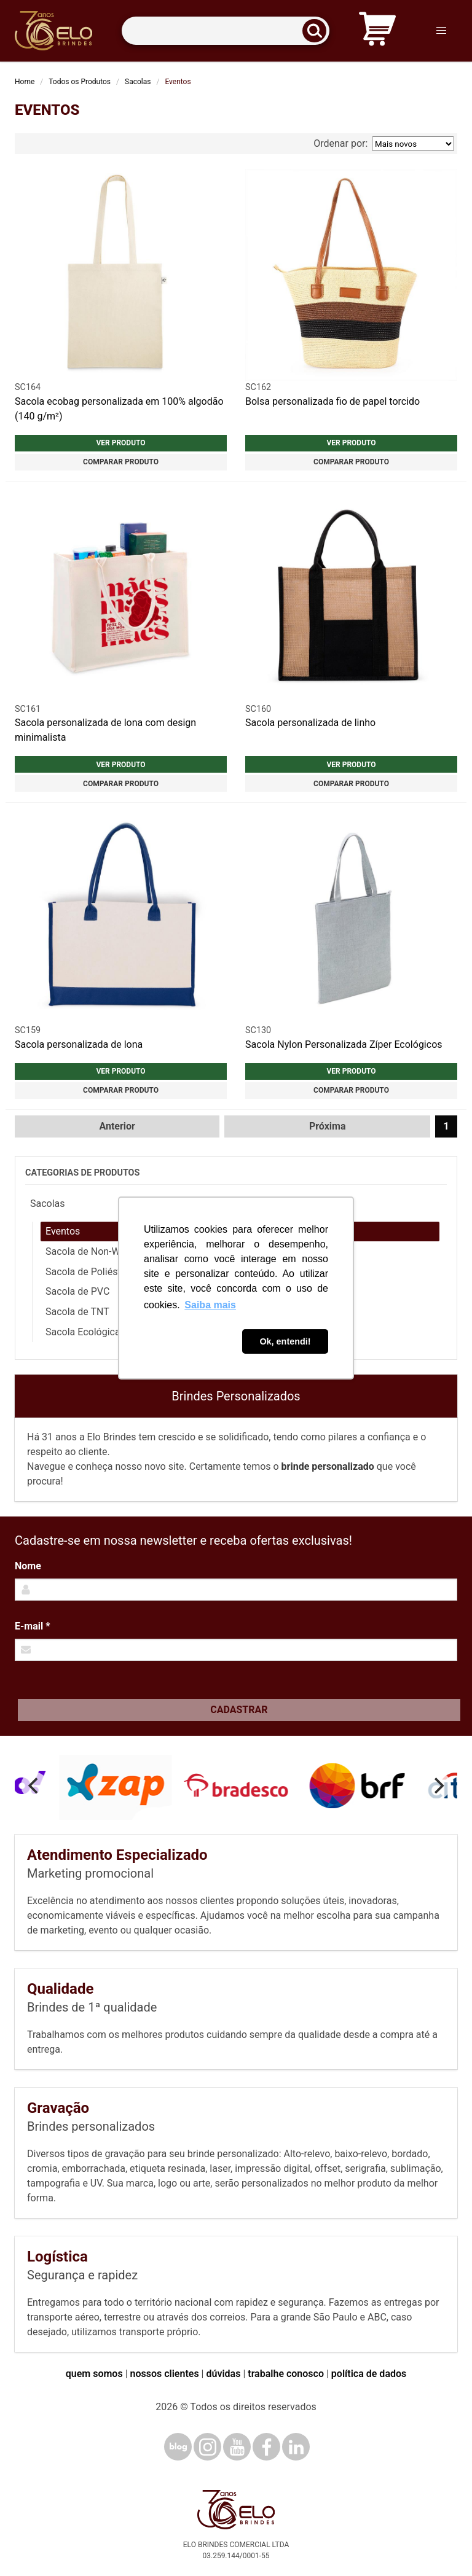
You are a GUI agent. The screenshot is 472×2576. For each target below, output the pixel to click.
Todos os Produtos (80, 81)
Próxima (327, 1126)
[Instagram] (207, 2447)
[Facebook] (266, 2447)
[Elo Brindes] (53, 30)
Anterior (117, 1126)
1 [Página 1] (446, 1126)
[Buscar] (318, 31)
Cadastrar (238, 1709)
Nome (28, 1566)
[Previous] (34, 1785)
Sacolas (138, 81)
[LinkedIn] (296, 2447)
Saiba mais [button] (210, 1305)
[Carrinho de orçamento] (377, 31)
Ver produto (120, 443)
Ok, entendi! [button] (284, 1341)
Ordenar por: (383, 143)
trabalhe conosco (286, 2373)
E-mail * (32, 1626)
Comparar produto (121, 462)
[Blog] (178, 2447)
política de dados (368, 2373)
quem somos (94, 2373)
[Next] (437, 1785)
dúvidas (223, 2373)
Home (24, 81)
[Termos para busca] (225, 31)
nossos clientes (164, 2373)
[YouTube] (237, 2447)
